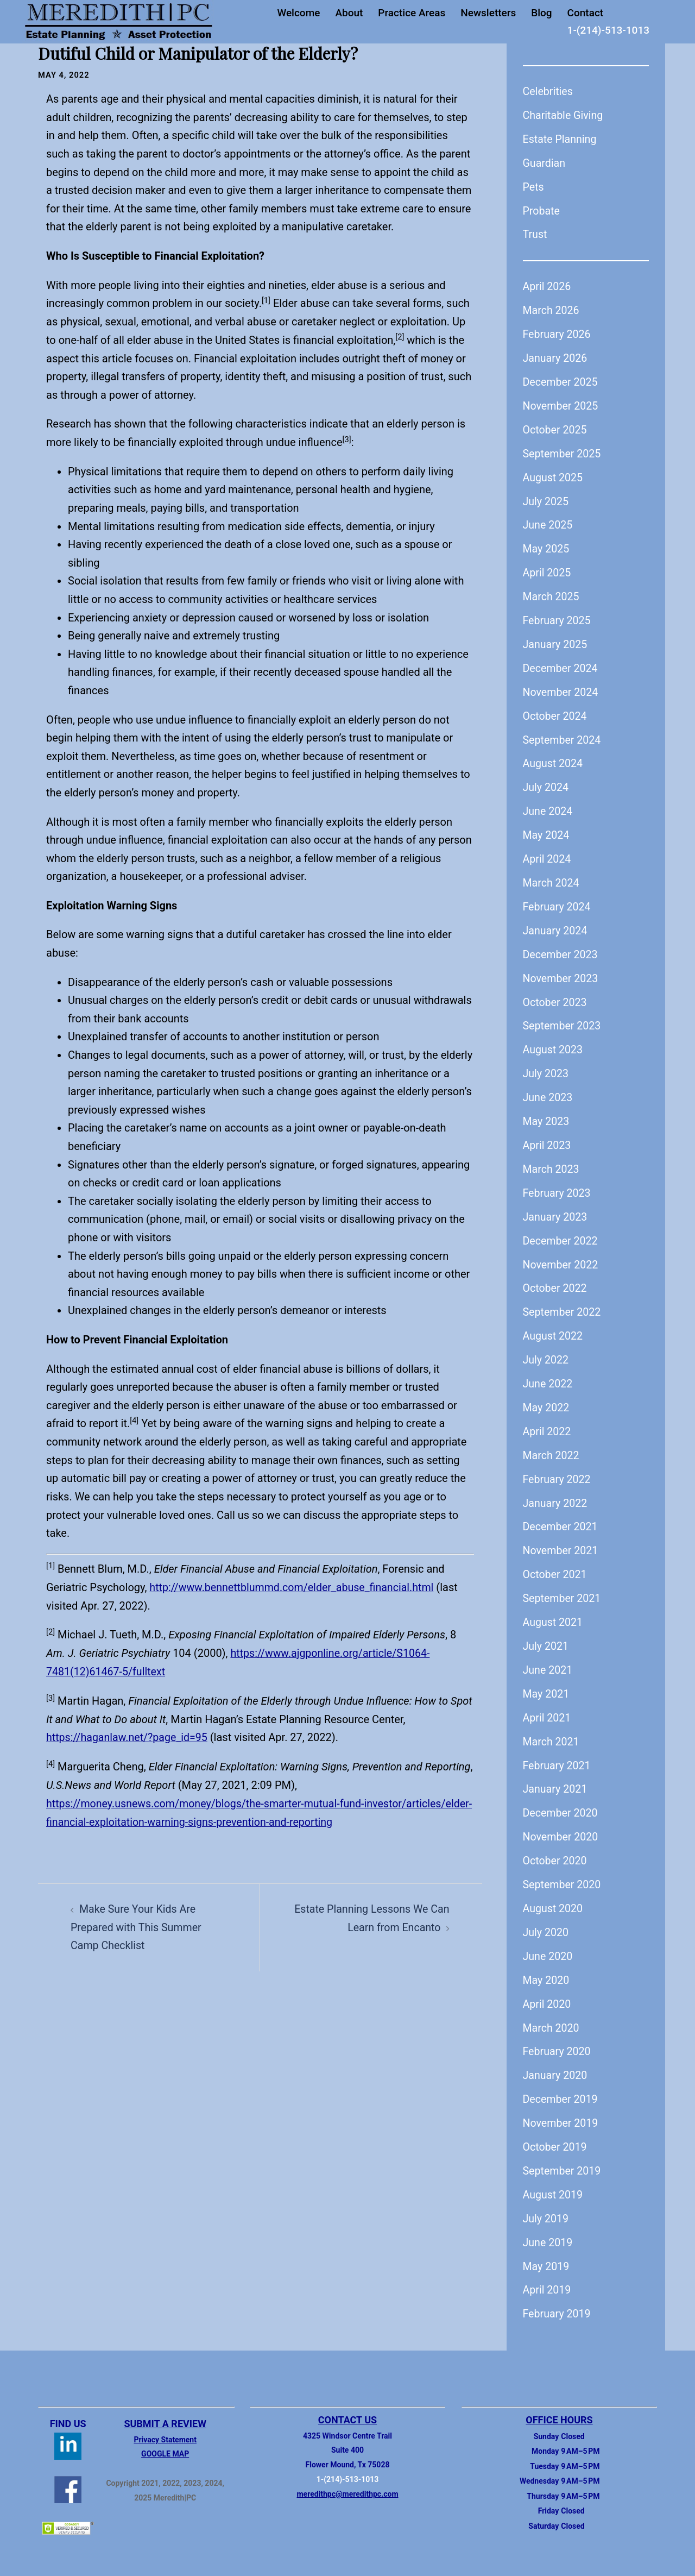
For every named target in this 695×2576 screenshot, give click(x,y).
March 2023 (551, 1161)
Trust (535, 233)
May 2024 (547, 830)
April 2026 (547, 285)
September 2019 (563, 2156)
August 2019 (553, 2180)
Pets (534, 185)
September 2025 (563, 450)
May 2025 (547, 545)
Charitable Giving (564, 115)
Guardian (544, 162)
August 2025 (553, 474)
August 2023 (553, 1043)
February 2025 (557, 616)
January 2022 (556, 1492)
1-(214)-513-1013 (608, 30)
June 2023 (548, 1090)
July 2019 (546, 2203)
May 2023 (547, 1114)
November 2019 (561, 2108)
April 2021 (547, 1706)
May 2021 (547, 1682)
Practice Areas (411, 13)
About (349, 13)
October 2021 (556, 1563)
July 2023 (546, 1066)
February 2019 (557, 2298)
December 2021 (561, 1516)
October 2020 (556, 1848)
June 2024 (548, 806)
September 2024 (563, 735)
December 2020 (561, 1800)
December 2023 (561, 948)
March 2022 (551, 1445)
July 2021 (546, 1635)
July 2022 (546, 1351)
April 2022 (547, 1422)
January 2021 (556, 1777)
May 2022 (547, 1398)
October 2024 (556, 711)
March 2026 (551, 309)
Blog (541, 13)
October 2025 (556, 427)
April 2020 (547, 1990)
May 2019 (547, 2250)
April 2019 (547, 2274)
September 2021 (563, 1587)
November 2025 (561, 403)
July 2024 (546, 782)
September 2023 (563, 1019)
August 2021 (553, 1611)
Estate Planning (560, 138)
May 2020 (547, 1966)
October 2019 (556, 2132)
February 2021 (557, 1753)
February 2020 (557, 2037)
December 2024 (561, 664)
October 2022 (556, 1279)
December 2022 (561, 1232)
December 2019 (561, 2084)
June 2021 (548, 1659)
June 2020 (548, 1943)
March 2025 (551, 593)
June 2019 (548, 2227)
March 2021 (551, 1729)
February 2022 (557, 1469)
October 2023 (556, 995)
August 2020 (553, 1895)
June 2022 (548, 1374)
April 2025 (547, 569)
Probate (542, 209)
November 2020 (561, 1824)
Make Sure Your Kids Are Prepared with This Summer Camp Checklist (137, 1924)
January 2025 (556, 640)
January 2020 (556, 2061)
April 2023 (547, 1138)
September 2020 (563, 1871)
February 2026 (557, 332)
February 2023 (557, 1185)
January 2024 (556, 924)
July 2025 (546, 498)
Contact (585, 13)
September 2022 (563, 1303)
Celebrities (548, 91)
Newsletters (488, 13)
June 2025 (548, 522)
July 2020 (546, 1919)
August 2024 (553, 758)
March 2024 (551, 877)
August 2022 (553, 1327)
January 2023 (556, 1208)
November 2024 (561, 687)
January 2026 (556, 356)
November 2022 (561, 1256)
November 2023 (561, 971)
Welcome (298, 13)
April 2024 (547, 853)
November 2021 (561, 1540)
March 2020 (551, 2014)
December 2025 (561, 380)
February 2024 (557, 901)
